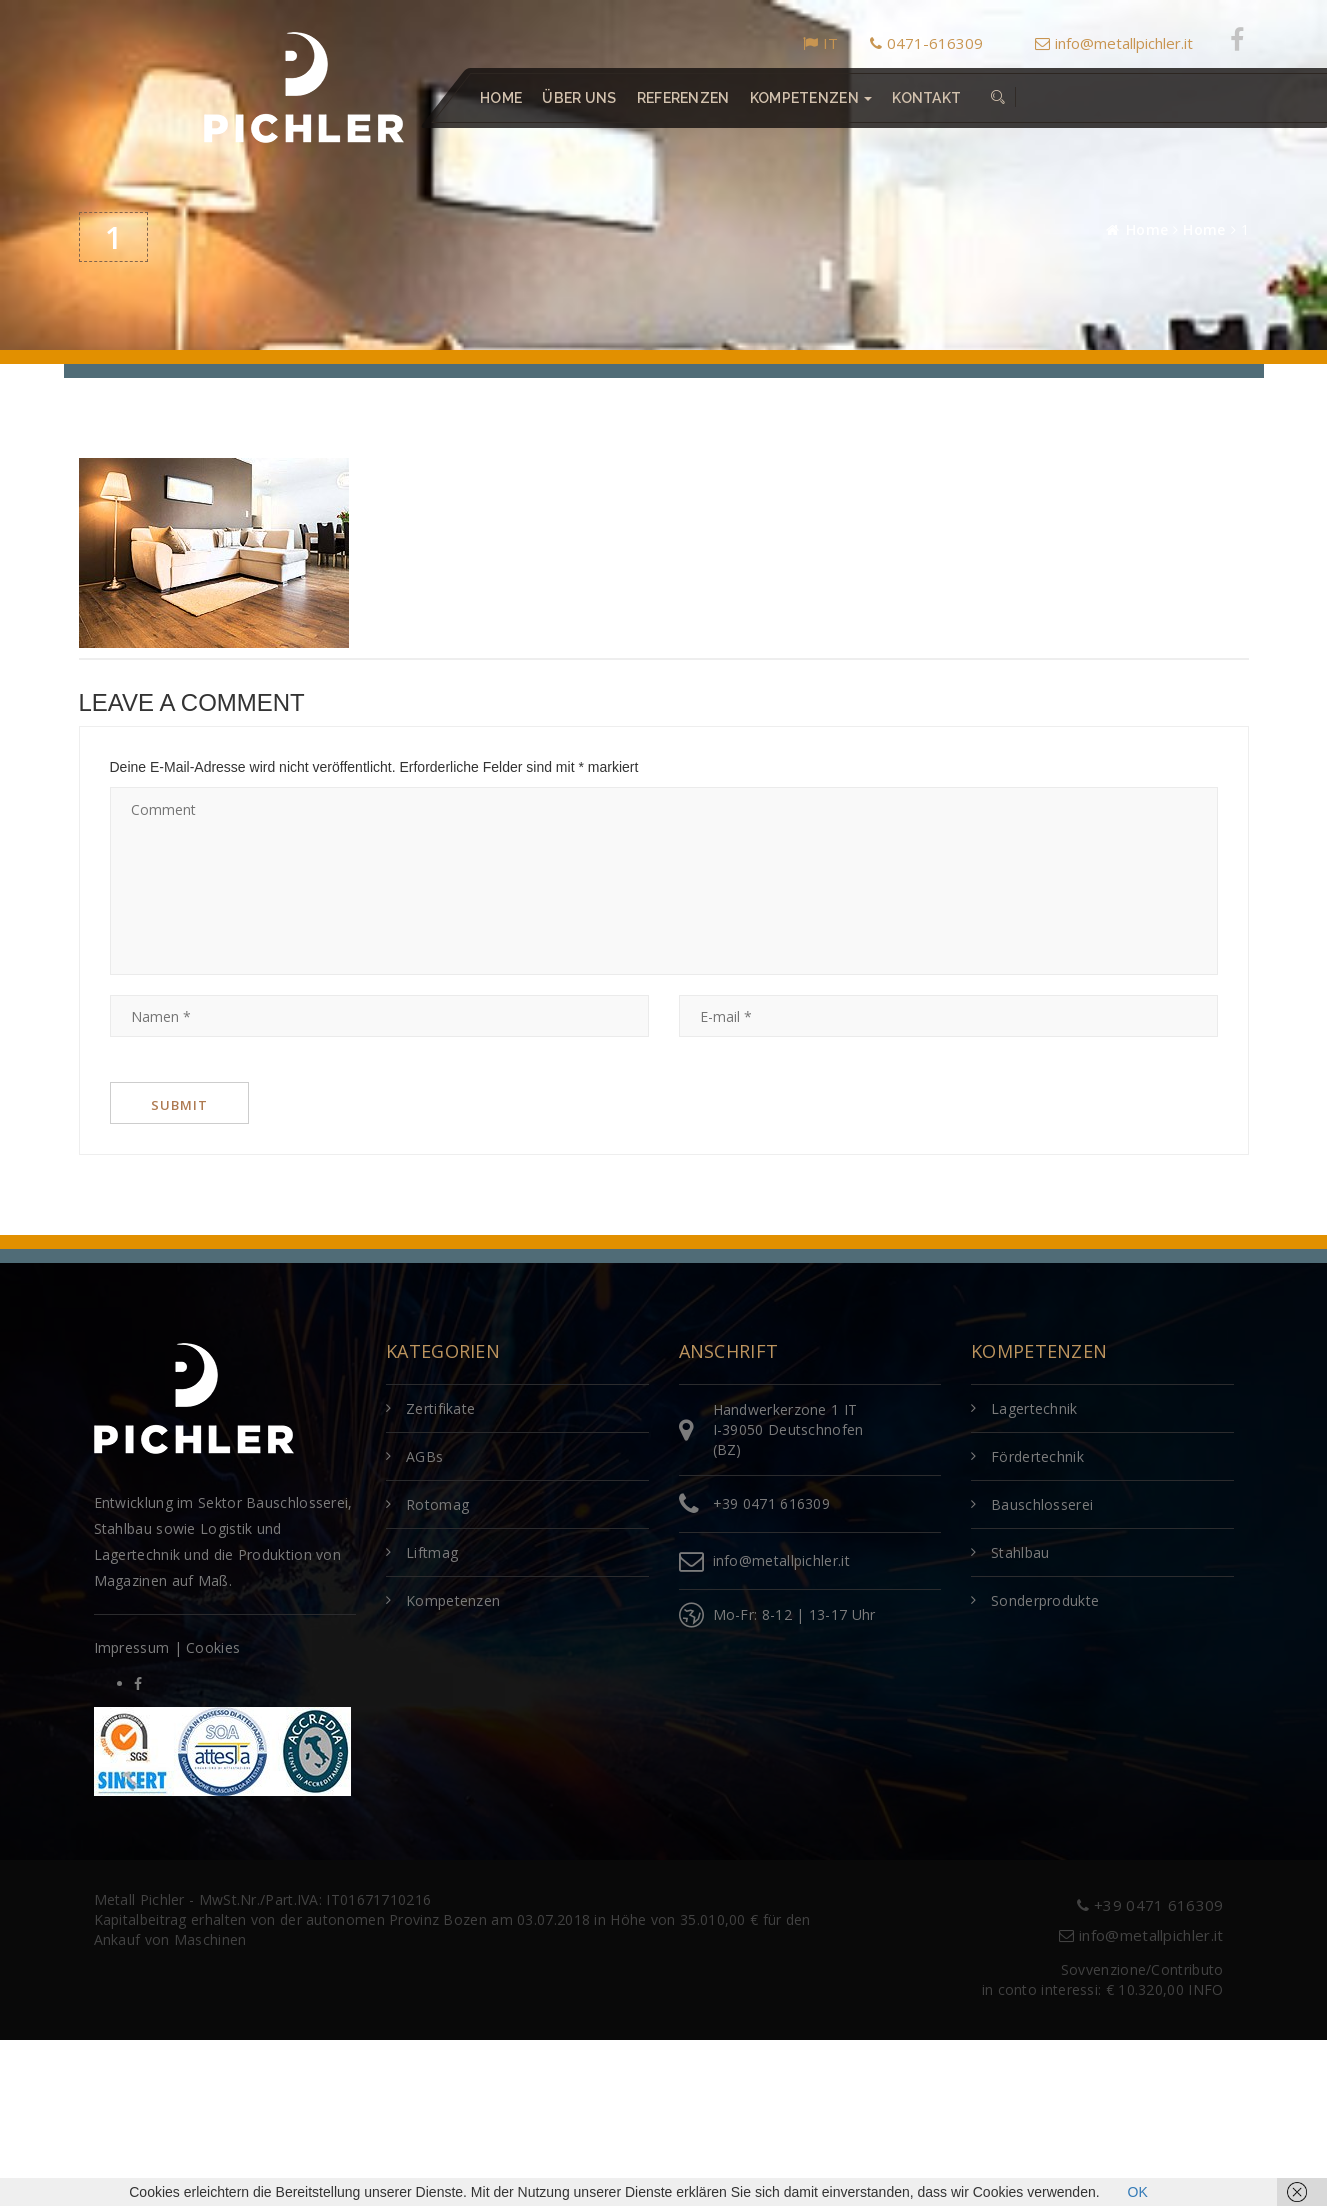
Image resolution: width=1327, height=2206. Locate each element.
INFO (1205, 1989)
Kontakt (926, 98)
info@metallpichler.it (1114, 43)
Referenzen (682, 98)
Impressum (132, 1647)
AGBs (424, 1456)
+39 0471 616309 (772, 1503)
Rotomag (437, 1504)
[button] (998, 98)
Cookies (213, 1647)
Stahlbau (1020, 1552)
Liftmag (432, 1552)
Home (501, 98)
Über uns (579, 98)
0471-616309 (926, 43)
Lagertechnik (1034, 1408)
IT (820, 43)
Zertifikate (440, 1408)
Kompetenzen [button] (810, 98)
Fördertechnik (1037, 1456)
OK (1138, 2192)
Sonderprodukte (1045, 1600)
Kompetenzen (453, 1600)
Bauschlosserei (1042, 1504)
